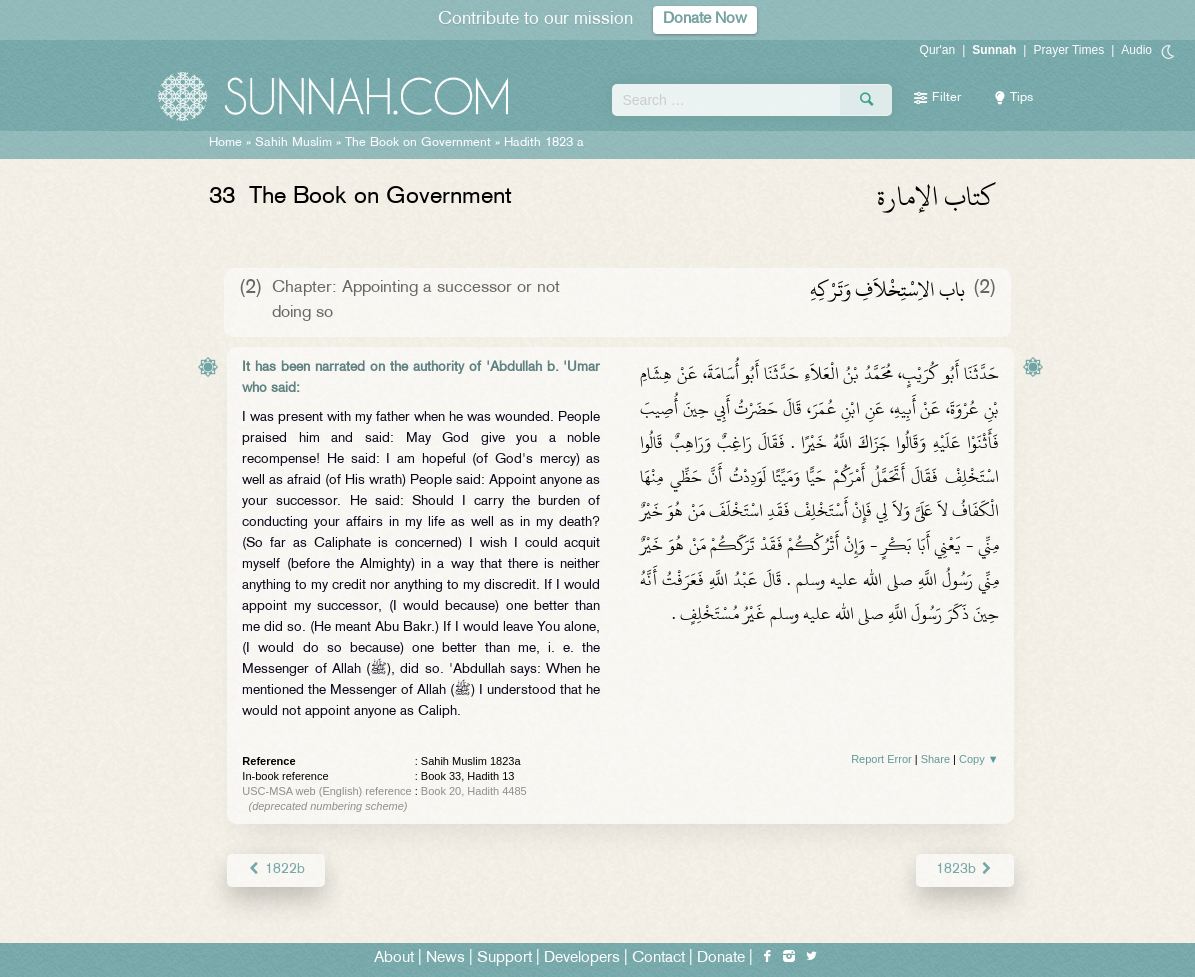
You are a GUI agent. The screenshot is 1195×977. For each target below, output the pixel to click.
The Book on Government (418, 143)
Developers (582, 958)
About (394, 958)
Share (935, 759)
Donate (721, 958)
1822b (275, 869)
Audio (1136, 50)
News (445, 958)
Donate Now (705, 19)
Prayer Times (1068, 50)
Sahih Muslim (293, 143)
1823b (964, 869)
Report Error (881, 759)
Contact (658, 958)
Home (225, 143)
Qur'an (938, 50)
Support (504, 958)
